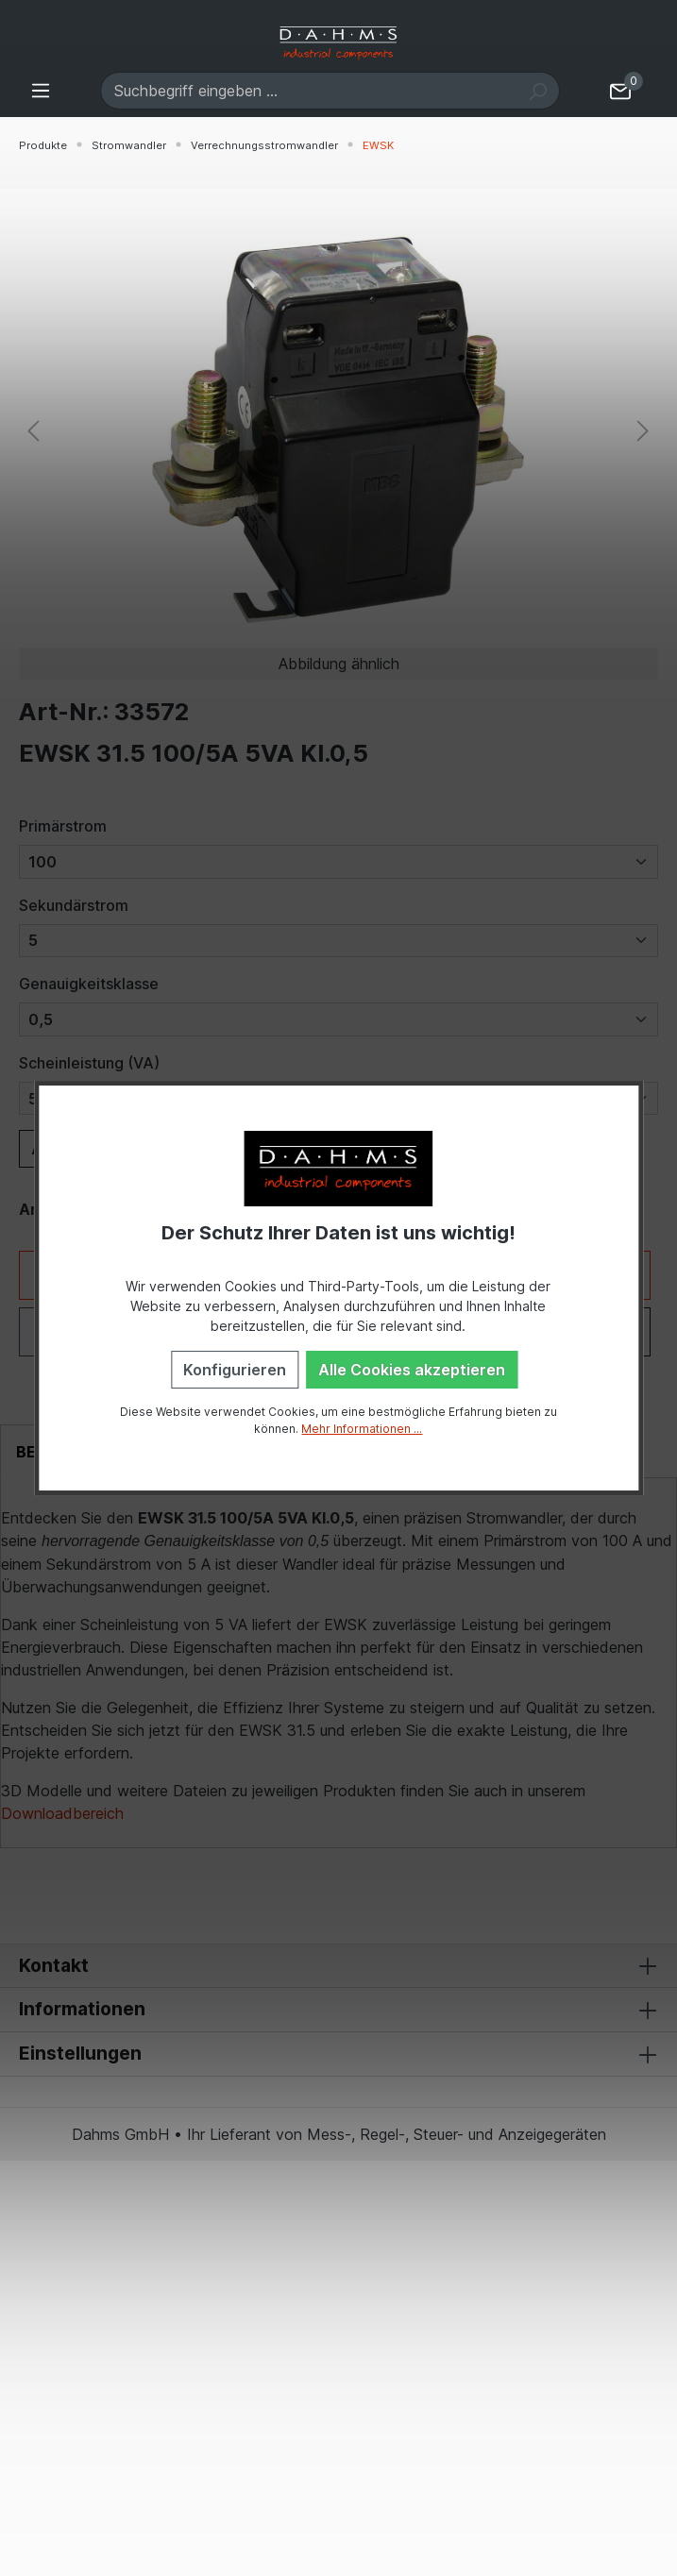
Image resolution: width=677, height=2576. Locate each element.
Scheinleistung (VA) (89, 1062)
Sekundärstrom (73, 905)
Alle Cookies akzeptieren (411, 1369)
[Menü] (40, 90)
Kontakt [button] (338, 1966)
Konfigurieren (234, 1369)
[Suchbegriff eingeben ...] (308, 90)
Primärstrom (63, 826)
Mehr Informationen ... (361, 1429)
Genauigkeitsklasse (89, 983)
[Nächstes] (643, 430)
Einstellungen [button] (338, 2054)
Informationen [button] (338, 2009)
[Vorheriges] (33, 430)
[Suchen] (538, 90)
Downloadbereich (62, 1813)
